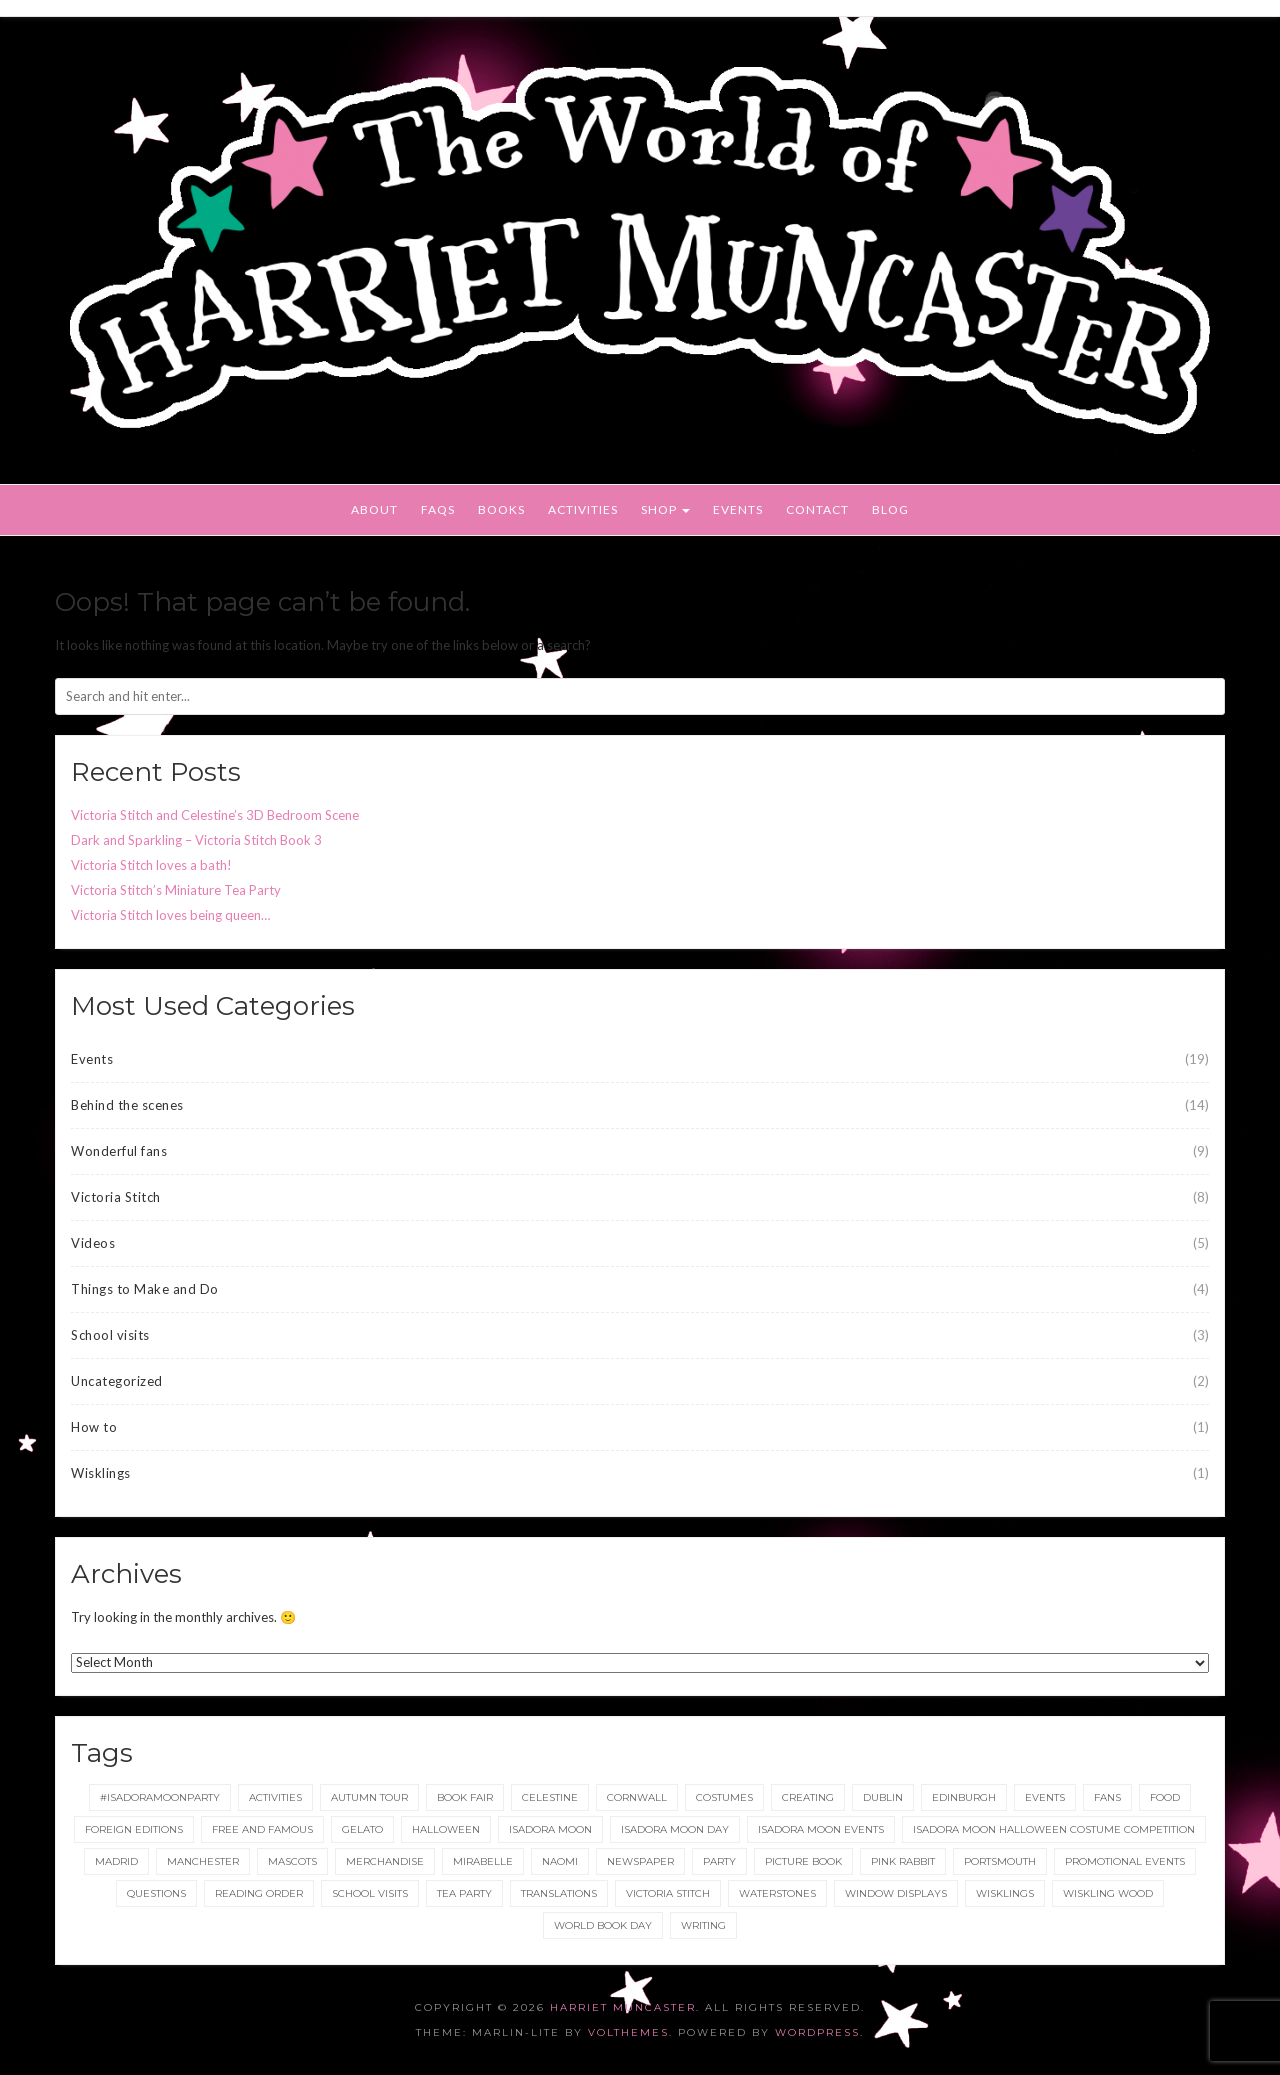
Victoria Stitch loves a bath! (151, 865)
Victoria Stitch (116, 1197)
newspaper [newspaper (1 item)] (640, 1861)
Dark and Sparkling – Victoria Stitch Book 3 (196, 840)
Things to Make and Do (145, 1289)
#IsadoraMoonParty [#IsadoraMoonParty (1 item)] (160, 1797)
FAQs (438, 509)
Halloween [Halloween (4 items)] (446, 1829)
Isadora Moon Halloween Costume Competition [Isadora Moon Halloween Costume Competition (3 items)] (1054, 1829)
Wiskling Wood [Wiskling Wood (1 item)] (1108, 1893)
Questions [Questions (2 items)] (156, 1893)
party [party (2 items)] (719, 1861)
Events (738, 509)
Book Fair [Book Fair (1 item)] (465, 1797)
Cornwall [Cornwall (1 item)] (637, 1797)
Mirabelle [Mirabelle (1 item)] (483, 1861)
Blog (890, 509)
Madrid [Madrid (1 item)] (116, 1861)
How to (94, 1427)
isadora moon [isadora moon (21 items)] (550, 1829)
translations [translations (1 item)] (559, 1893)
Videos (93, 1243)
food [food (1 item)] (1165, 1797)
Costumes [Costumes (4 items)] (724, 1797)
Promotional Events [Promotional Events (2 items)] (1125, 1861)
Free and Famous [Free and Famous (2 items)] (262, 1829)
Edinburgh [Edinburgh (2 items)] (964, 1797)
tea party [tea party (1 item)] (464, 1893)
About (374, 509)
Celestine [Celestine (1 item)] (550, 1797)
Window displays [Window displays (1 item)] (896, 1893)
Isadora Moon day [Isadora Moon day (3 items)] (675, 1829)
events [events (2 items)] (1045, 1797)
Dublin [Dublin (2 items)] (883, 1797)
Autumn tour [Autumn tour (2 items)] (369, 1797)
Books (501, 509)
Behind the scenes (127, 1105)
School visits (110, 1335)
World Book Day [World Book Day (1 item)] (603, 1925)
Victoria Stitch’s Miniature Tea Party (176, 890)
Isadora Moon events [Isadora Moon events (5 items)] (821, 1829)
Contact (817, 509)
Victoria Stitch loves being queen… (170, 915)
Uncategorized (117, 1381)
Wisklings (101, 1473)
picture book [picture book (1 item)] (803, 1861)
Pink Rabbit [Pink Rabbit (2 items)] (903, 1861)
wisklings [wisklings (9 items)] (1005, 1893)
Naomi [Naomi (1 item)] (560, 1861)
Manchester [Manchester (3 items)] (203, 1861)
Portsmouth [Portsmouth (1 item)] (1000, 1861)
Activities (583, 509)
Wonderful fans (119, 1151)
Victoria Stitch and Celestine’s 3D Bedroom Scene (215, 815)
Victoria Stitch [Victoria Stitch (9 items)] (668, 1893)
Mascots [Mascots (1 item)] (292, 1861)
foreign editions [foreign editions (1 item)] (134, 1829)
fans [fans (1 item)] (1107, 1797)
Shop (665, 509)
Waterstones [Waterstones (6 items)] (777, 1893)
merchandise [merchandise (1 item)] (385, 1861)
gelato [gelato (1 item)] (362, 1829)
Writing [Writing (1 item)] (703, 1925)
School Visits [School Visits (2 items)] (370, 1893)
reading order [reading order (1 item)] (259, 1893)
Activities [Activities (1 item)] (275, 1797)
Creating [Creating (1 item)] (808, 1797)
